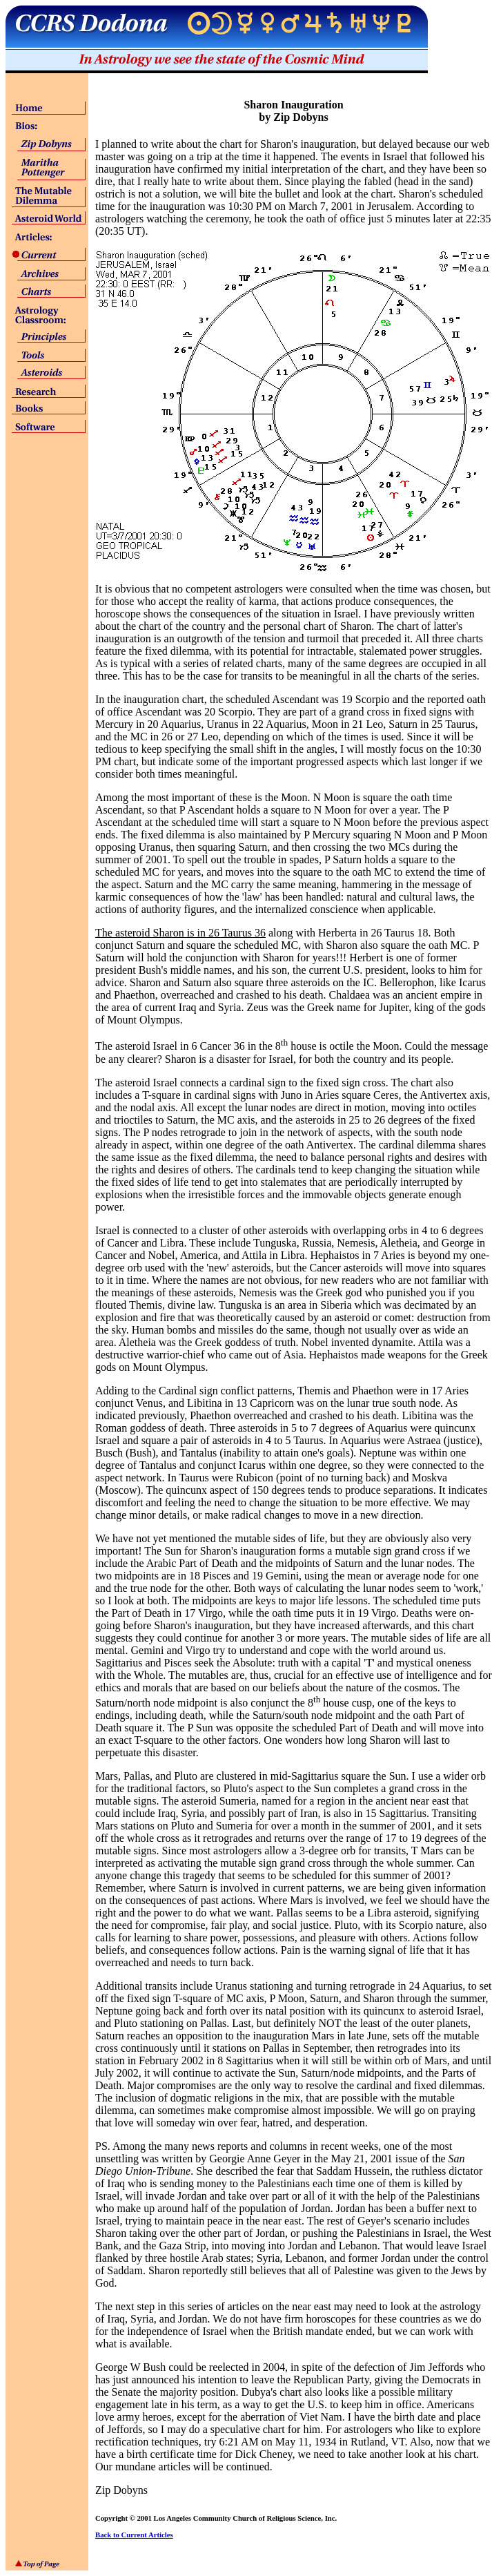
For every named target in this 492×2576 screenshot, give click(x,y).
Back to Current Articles (134, 2534)
